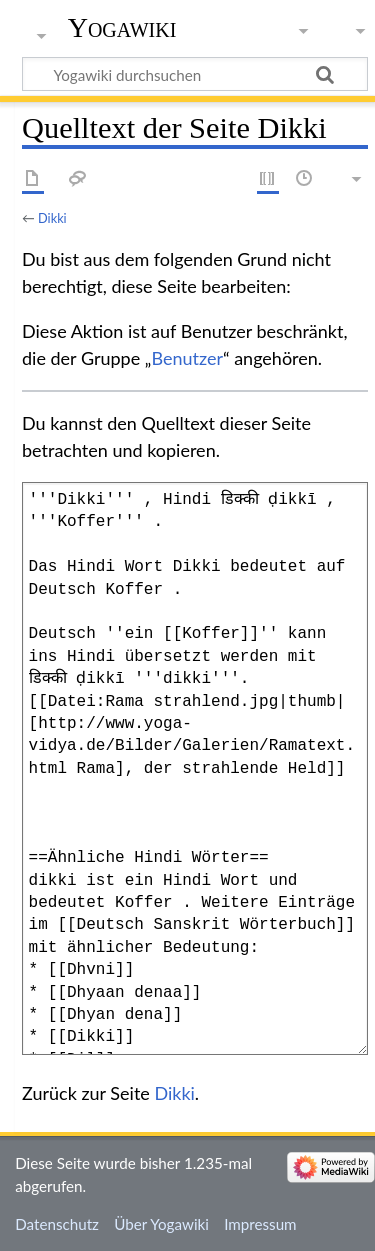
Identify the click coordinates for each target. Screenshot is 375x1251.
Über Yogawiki (161, 1224)
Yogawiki (122, 27)
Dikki (52, 218)
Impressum (260, 1224)
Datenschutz (57, 1224)
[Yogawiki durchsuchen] (195, 74)
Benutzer (187, 358)
